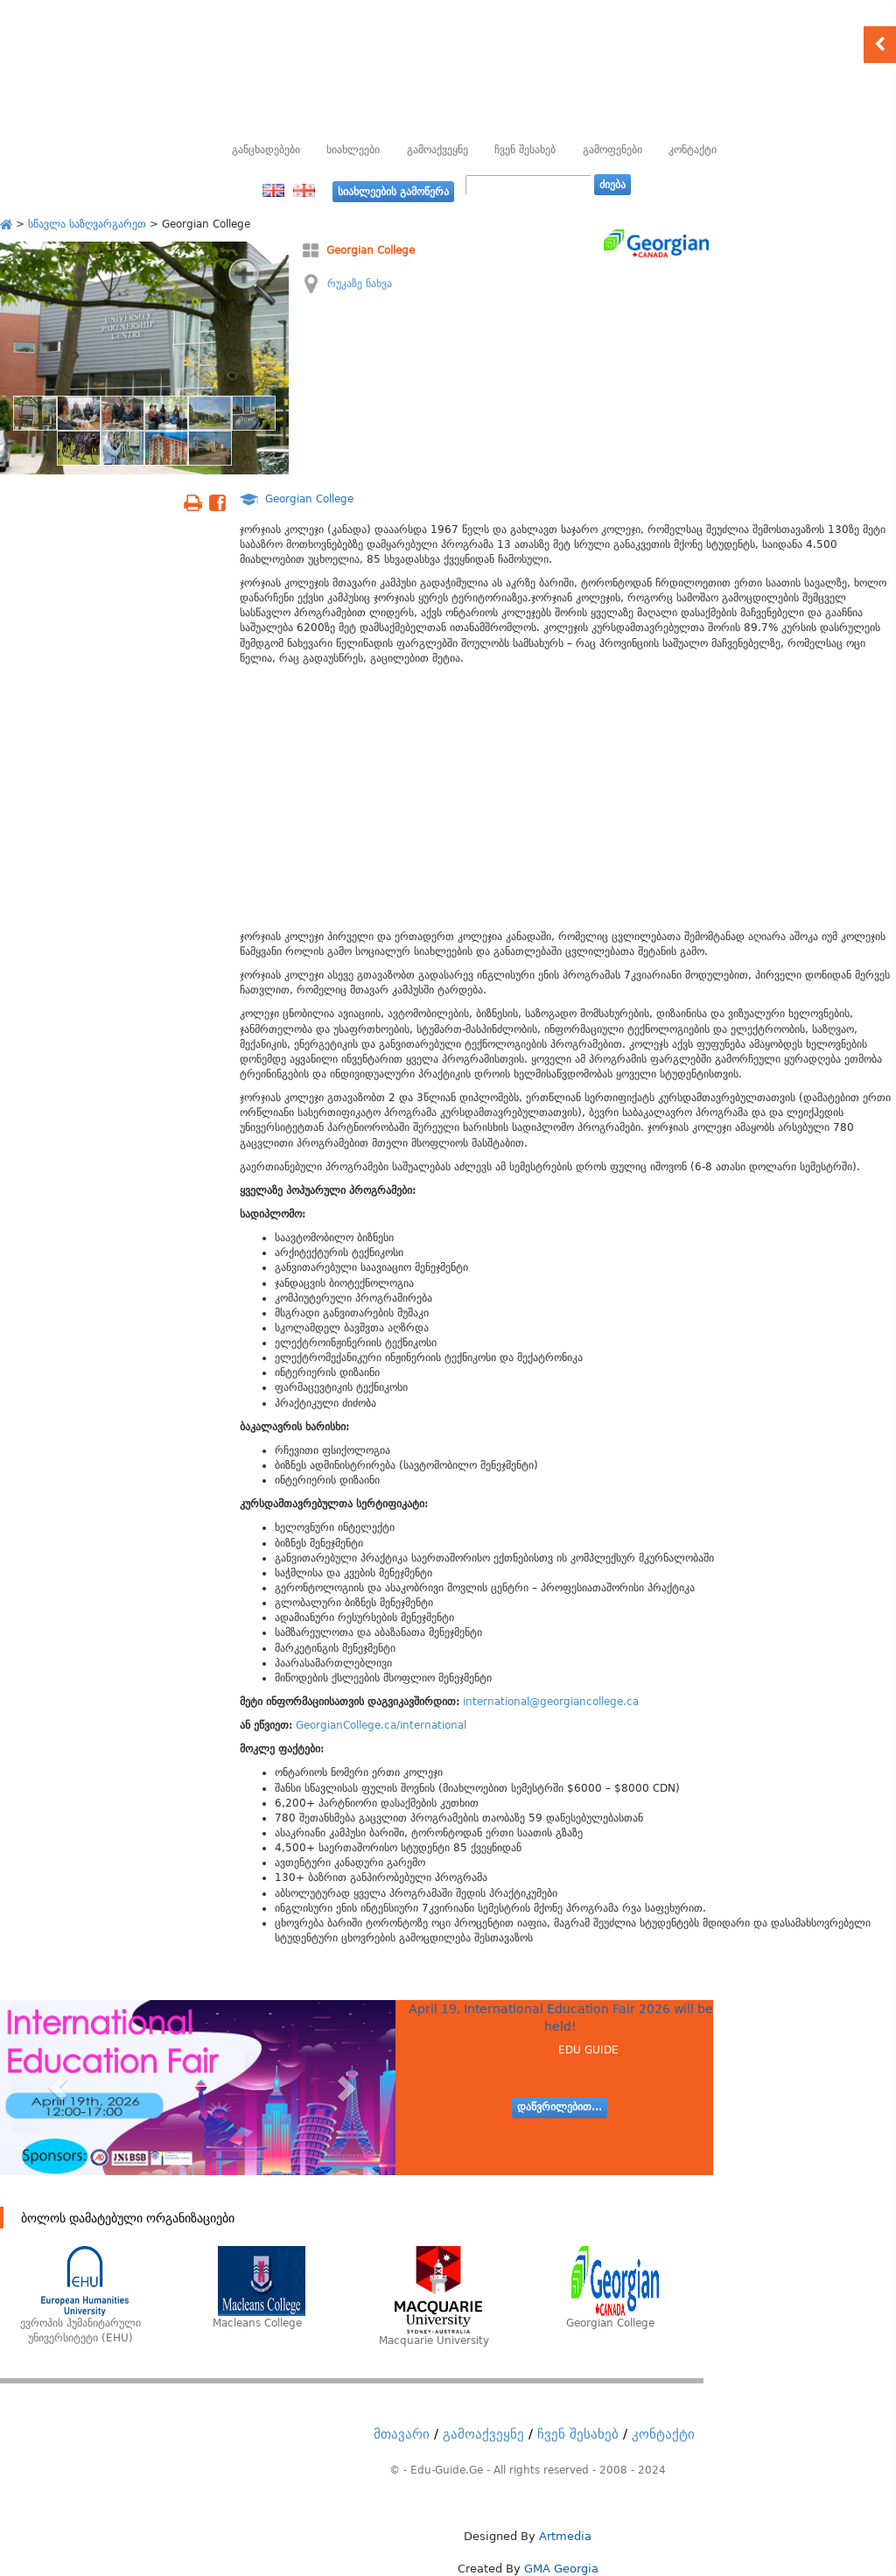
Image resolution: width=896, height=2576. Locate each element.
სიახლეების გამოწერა (393, 192)
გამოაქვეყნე (437, 150)
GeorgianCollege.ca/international (381, 1725)
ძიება (612, 185)
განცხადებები (266, 150)
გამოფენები (612, 150)
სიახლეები (353, 150)
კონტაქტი (692, 150)
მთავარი (402, 2434)
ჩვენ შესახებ (525, 150)
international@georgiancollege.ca (551, 1701)
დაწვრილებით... (559, 2107)
